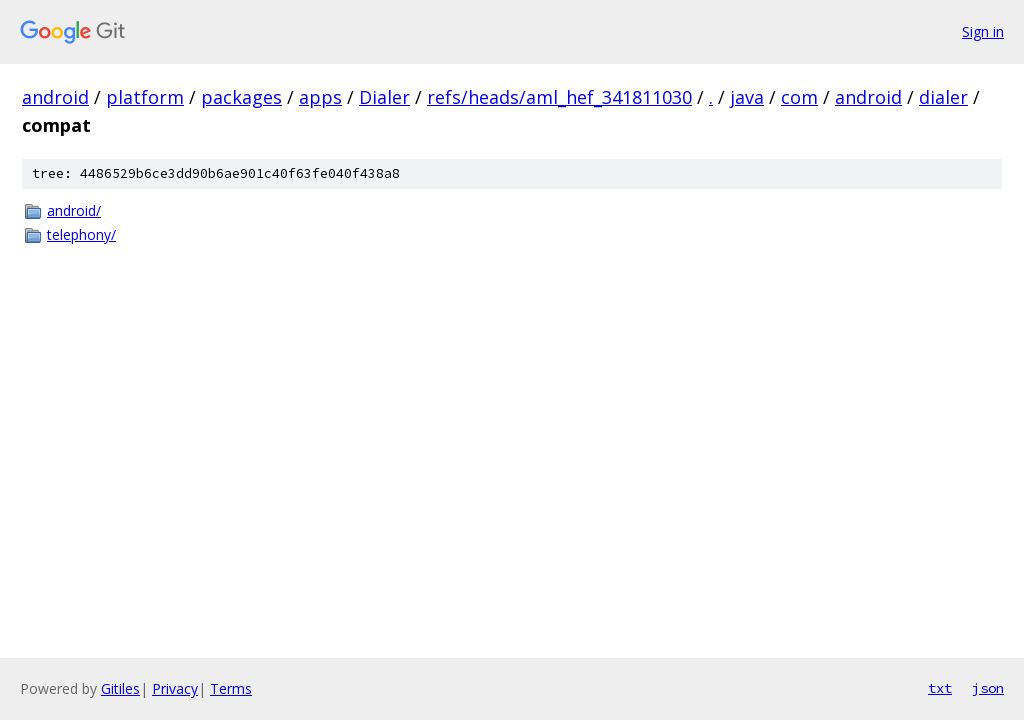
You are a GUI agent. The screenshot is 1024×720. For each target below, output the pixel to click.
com (799, 97)
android (55, 97)
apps (320, 97)
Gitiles (120, 688)
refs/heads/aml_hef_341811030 (559, 97)
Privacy (175, 688)
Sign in (983, 31)
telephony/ (81, 234)
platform (145, 97)
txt (940, 688)
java (747, 97)
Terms (231, 688)
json (988, 688)
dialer (943, 97)
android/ (74, 210)
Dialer (384, 97)
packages (241, 97)
